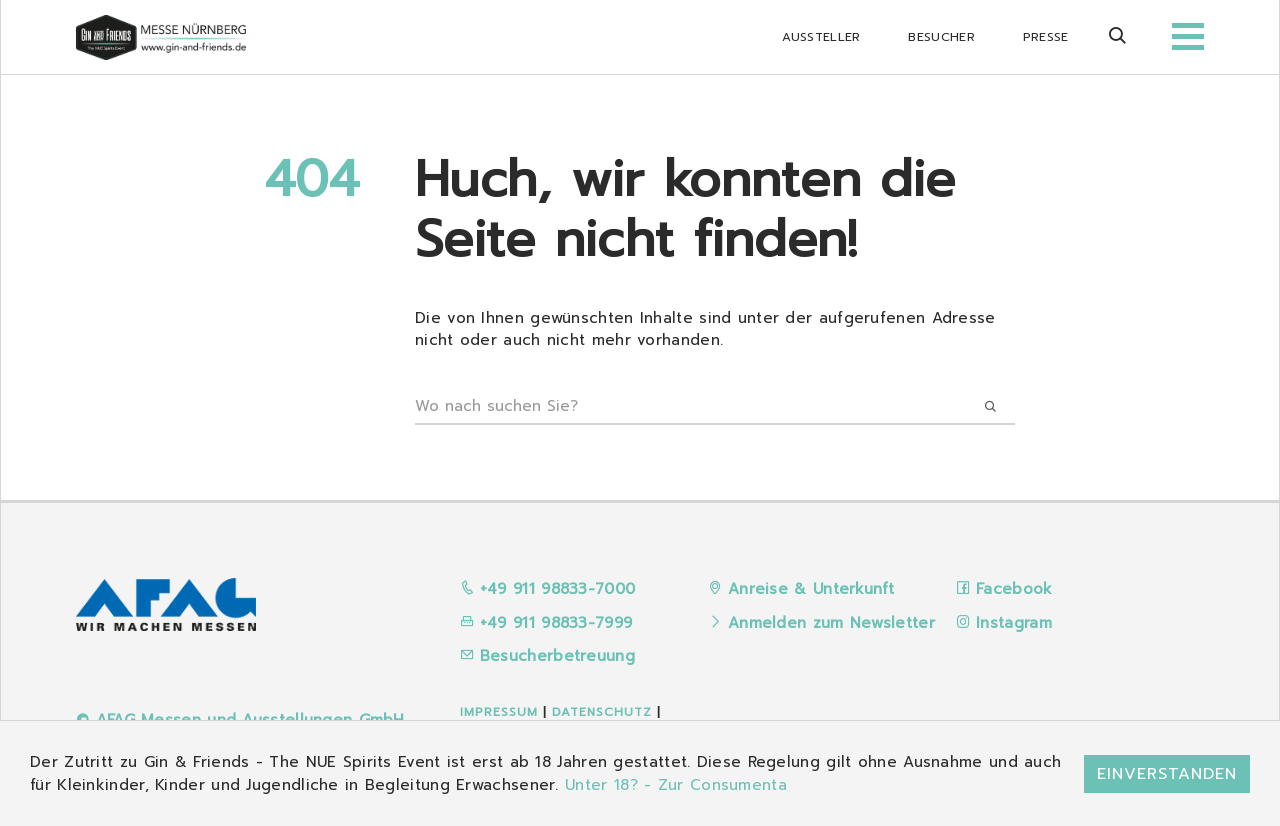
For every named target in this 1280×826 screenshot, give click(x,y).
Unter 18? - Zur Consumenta (676, 785)
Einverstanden (1167, 774)
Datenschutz (602, 712)
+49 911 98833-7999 (546, 623)
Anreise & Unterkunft (811, 589)
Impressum (499, 712)
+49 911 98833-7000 (548, 589)
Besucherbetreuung (547, 656)
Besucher (941, 37)
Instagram (1014, 623)
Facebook (1014, 589)
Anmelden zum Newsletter (831, 623)
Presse (1046, 37)
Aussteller (821, 37)
